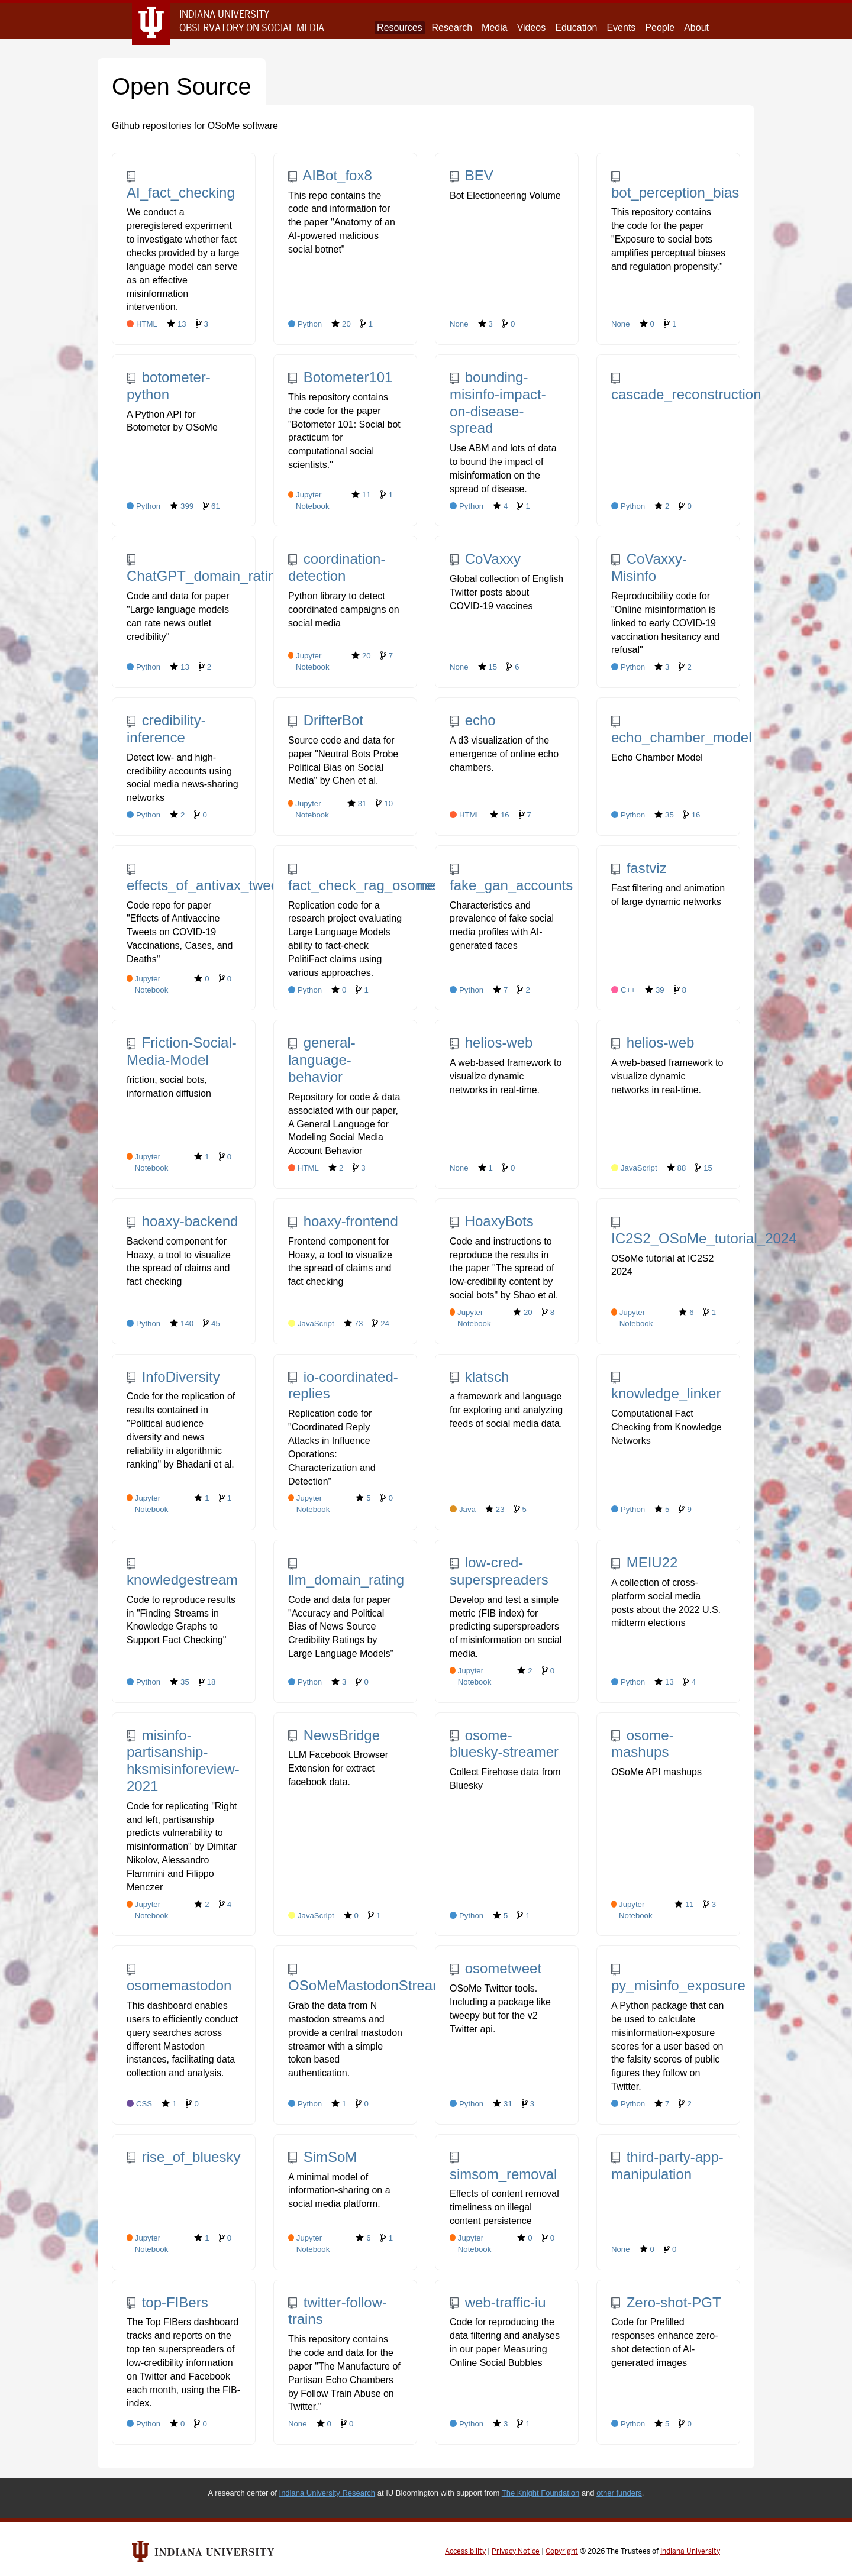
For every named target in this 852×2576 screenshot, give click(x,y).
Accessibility (465, 2551)
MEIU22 (644, 1562)
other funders (619, 2492)
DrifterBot (325, 720)
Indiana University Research (327, 2492)
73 (353, 1323)
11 (361, 494)
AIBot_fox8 (330, 175)
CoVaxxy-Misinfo (649, 567)
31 (357, 803)
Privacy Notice (516, 2551)
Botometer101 (340, 377)
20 (341, 323)
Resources (399, 27)
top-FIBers (167, 2302)
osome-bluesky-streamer (504, 1743)
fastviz (639, 868)
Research (452, 27)
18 (207, 1681)
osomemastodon (179, 1978)
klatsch (479, 1377)
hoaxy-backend (182, 1221)
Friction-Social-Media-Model (182, 1051)
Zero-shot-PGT (666, 2302)
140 (181, 1323)
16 (499, 814)
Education (576, 27)
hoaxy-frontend (343, 1221)
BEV (471, 175)
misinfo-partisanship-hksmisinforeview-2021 (183, 1760)
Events (620, 27)
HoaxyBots (492, 1221)
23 (495, 1509)
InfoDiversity (173, 1377)
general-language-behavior (322, 1060)
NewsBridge (334, 1735)
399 (181, 505)
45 (211, 1323)
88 (676, 1167)
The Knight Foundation (541, 2492)
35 (664, 814)
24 (380, 1323)
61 (211, 505)
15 (488, 666)
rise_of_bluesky (183, 2157)
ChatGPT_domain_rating (205, 569)
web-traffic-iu (498, 2302)
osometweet (495, 1968)
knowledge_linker (666, 1386)
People (659, 27)
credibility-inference (166, 728)
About (696, 27)
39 (654, 989)
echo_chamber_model (681, 730)
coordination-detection (336, 567)
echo (473, 720)
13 (176, 323)
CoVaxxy (485, 559)
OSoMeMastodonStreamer (372, 1978)
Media (495, 27)
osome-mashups (642, 1743)
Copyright (562, 2551)
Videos (531, 27)
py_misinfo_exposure (678, 1978)
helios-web (491, 1043)
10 (384, 803)
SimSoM (322, 2157)
